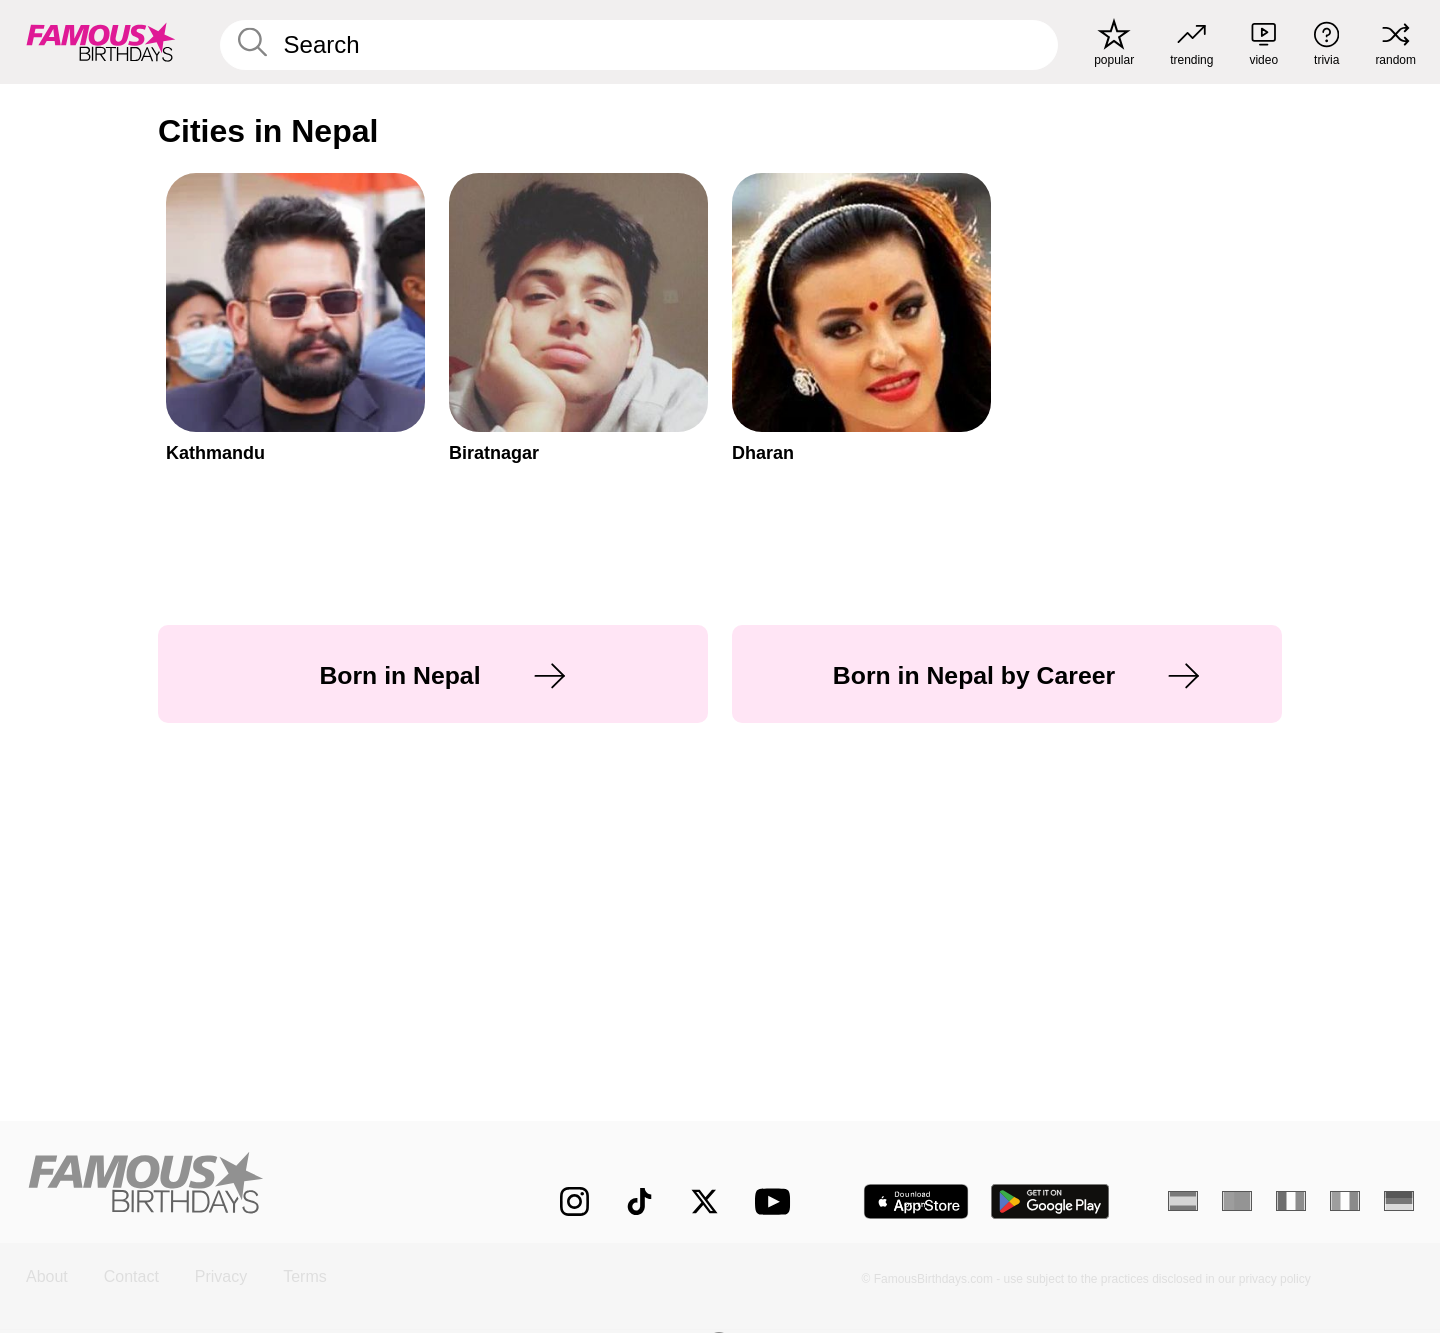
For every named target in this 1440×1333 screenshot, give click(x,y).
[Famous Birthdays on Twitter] (704, 1201)
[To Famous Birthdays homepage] (101, 42)
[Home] (252, 1185)
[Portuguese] (1237, 1201)
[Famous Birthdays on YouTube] (777, 1201)
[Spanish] (1183, 1201)
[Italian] (1345, 1201)
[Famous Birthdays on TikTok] (639, 1201)
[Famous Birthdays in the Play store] (1050, 1201)
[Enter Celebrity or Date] (639, 45)
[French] (1291, 1201)
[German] (1399, 1201)
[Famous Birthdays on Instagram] (574, 1201)
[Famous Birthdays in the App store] (916, 1201)
